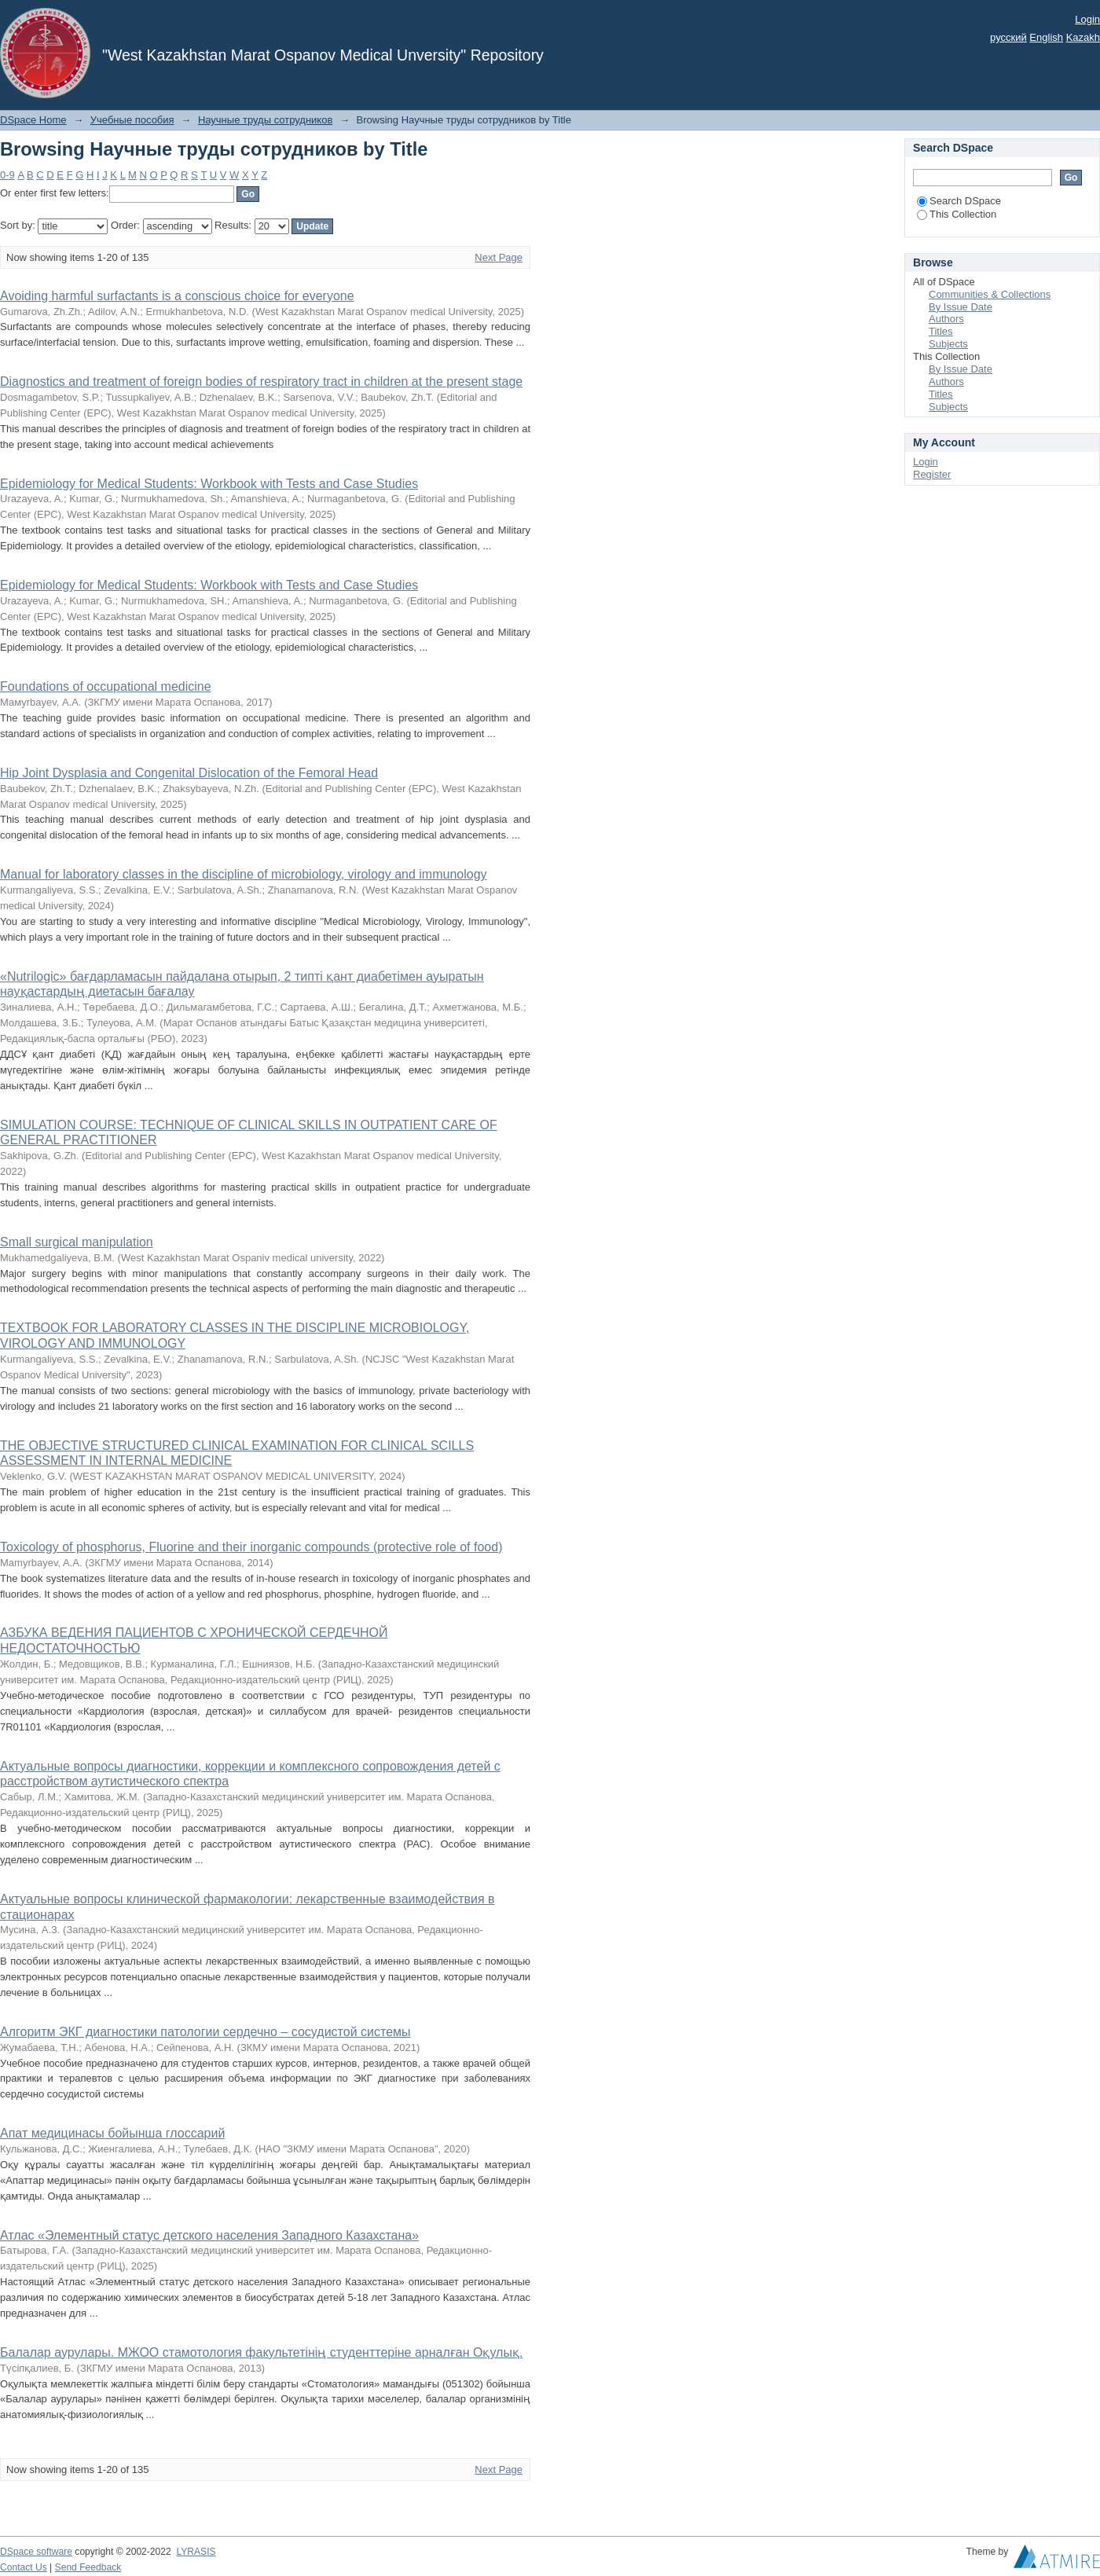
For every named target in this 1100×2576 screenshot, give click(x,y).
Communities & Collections (989, 294)
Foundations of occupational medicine (105, 686)
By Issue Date (960, 307)
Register (932, 474)
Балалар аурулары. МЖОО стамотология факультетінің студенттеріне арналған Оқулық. (261, 2352)
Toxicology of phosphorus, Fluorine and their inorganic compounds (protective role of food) (251, 1547)
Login (1087, 19)
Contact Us (23, 2567)
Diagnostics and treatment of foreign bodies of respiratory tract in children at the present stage (261, 381)
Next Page (498, 257)
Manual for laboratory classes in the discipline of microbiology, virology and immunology (243, 874)
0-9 (7, 175)
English (1046, 37)
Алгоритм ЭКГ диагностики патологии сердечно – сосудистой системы (205, 2031)
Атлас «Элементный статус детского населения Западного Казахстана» (209, 2235)
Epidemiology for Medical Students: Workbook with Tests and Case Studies (209, 483)
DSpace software (36, 2551)
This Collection (956, 214)
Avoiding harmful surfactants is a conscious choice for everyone (177, 296)
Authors (946, 319)
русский (1008, 37)
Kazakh (1083, 37)
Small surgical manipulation (76, 1242)
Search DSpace (959, 201)
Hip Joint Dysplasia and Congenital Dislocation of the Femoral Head (189, 773)
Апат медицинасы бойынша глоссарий (112, 2133)
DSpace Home (33, 120)
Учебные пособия (132, 120)
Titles (941, 331)
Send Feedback (88, 2567)
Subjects (948, 344)
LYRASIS (195, 2551)
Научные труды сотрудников (265, 120)
